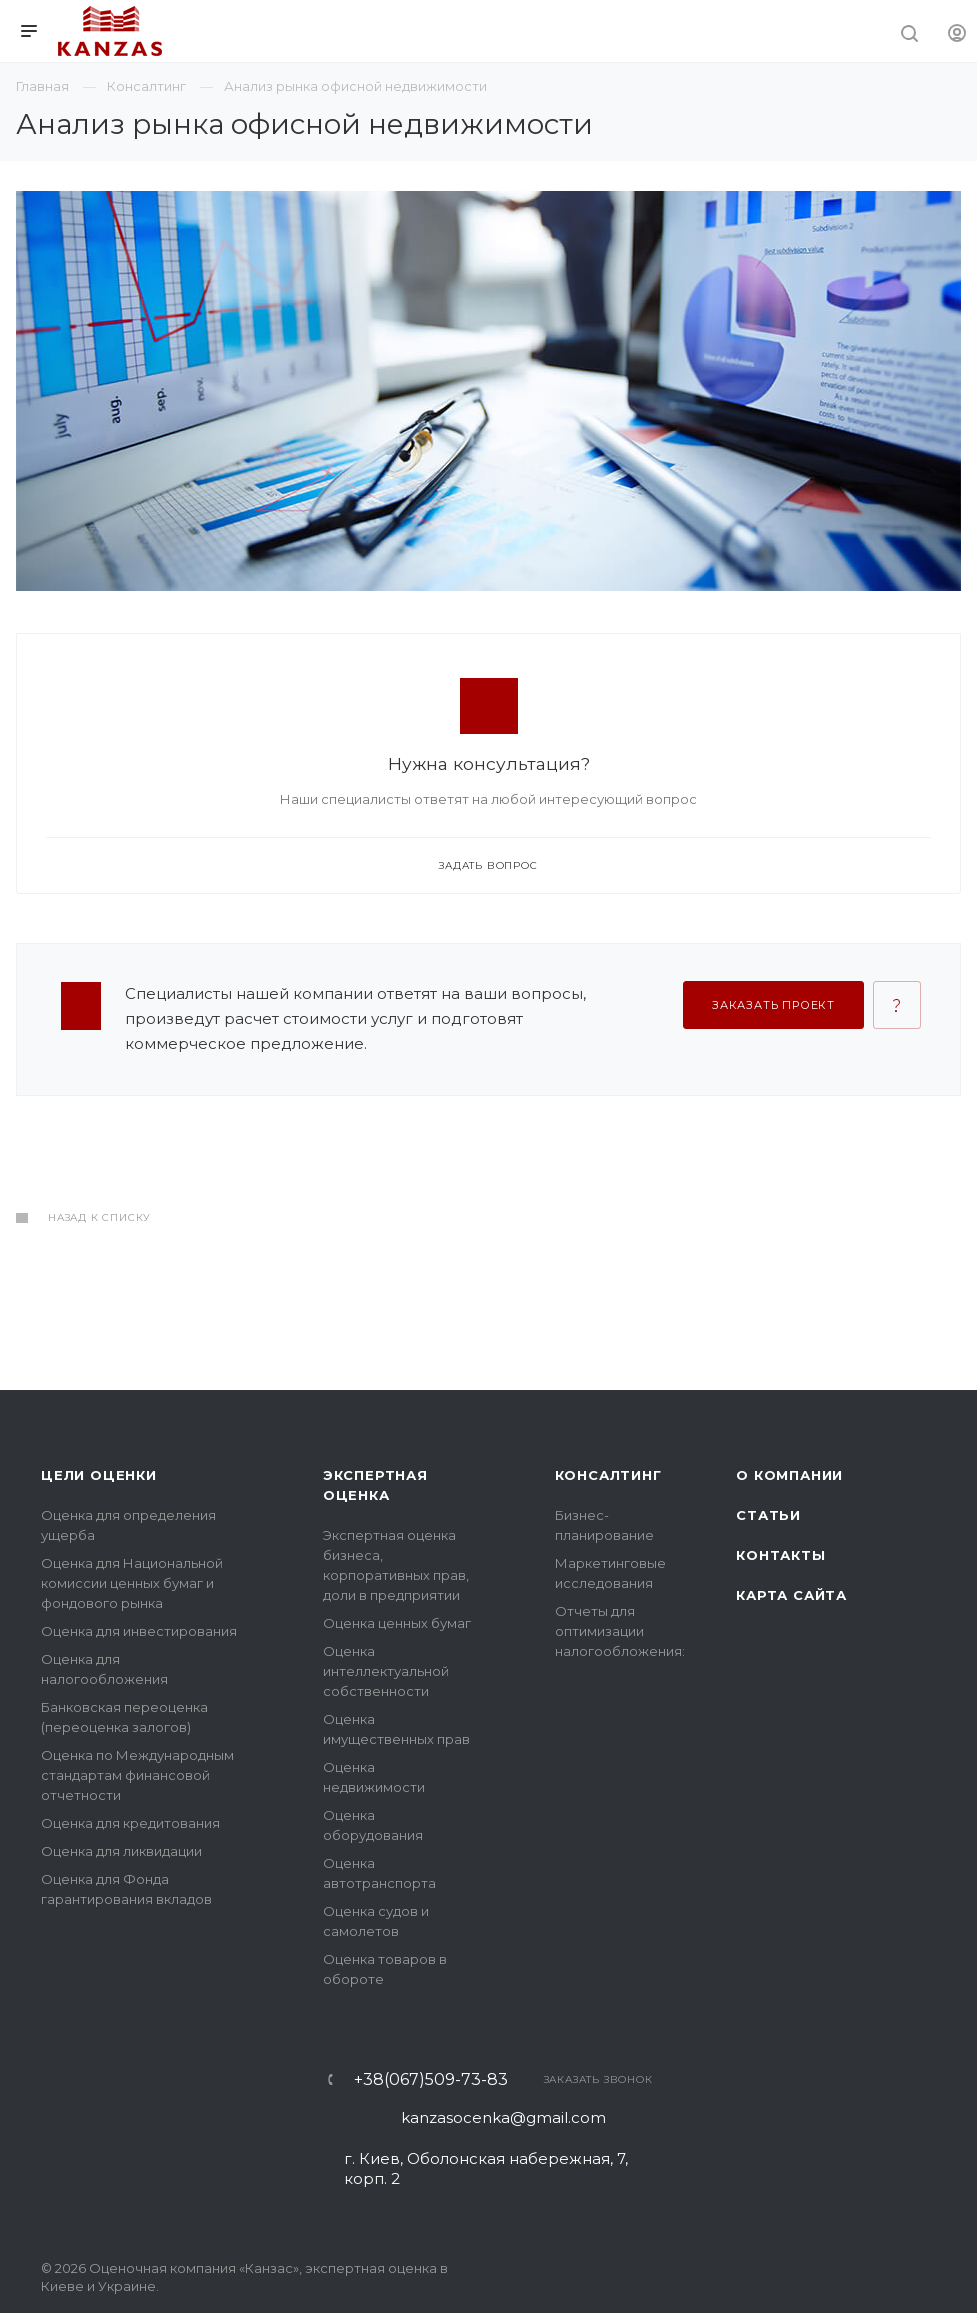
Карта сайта (791, 1595)
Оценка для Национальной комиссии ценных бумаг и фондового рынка (132, 1583)
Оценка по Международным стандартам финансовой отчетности (137, 1775)
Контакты (780, 1555)
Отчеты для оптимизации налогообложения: (620, 1631)
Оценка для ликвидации (121, 1851)
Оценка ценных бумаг (397, 1623)
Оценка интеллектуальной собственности (386, 1671)
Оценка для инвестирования (139, 1631)
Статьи (768, 1515)
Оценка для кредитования (130, 1823)
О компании (789, 1475)
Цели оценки (99, 1475)
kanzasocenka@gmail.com (503, 2117)
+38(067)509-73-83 (431, 2080)
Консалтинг (608, 1475)
